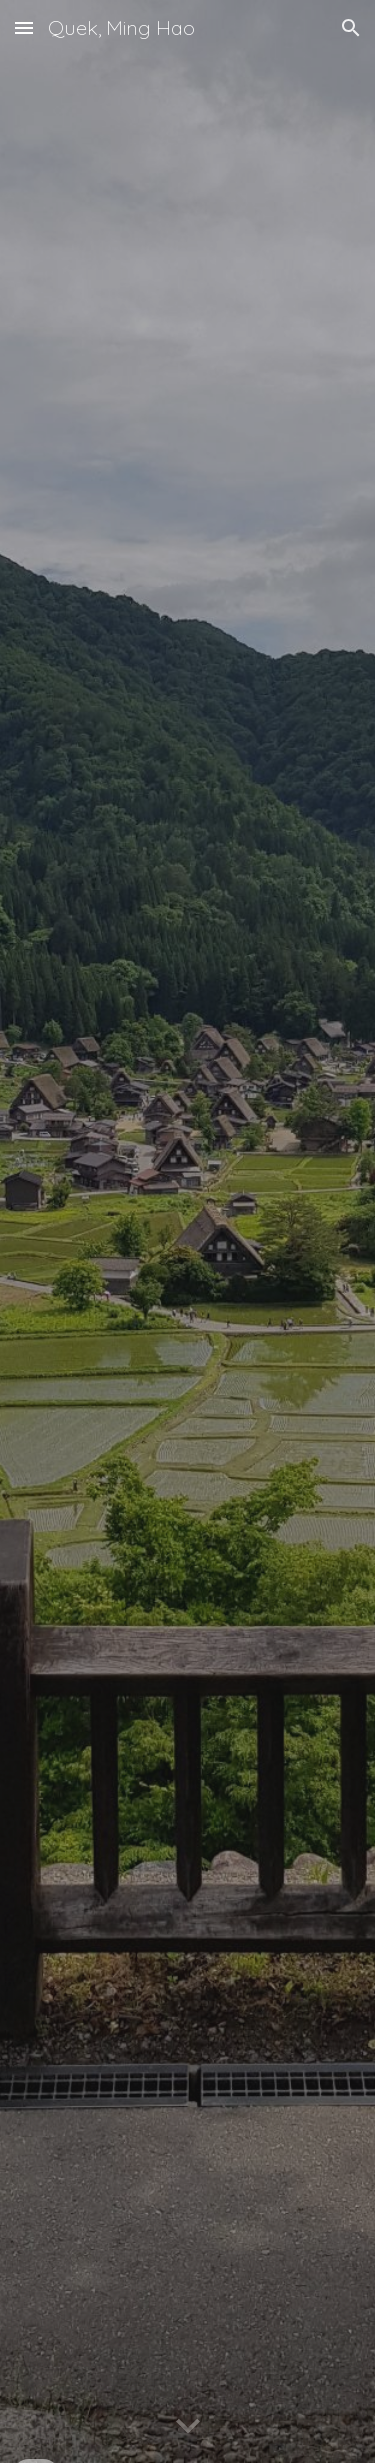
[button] (24, 27)
